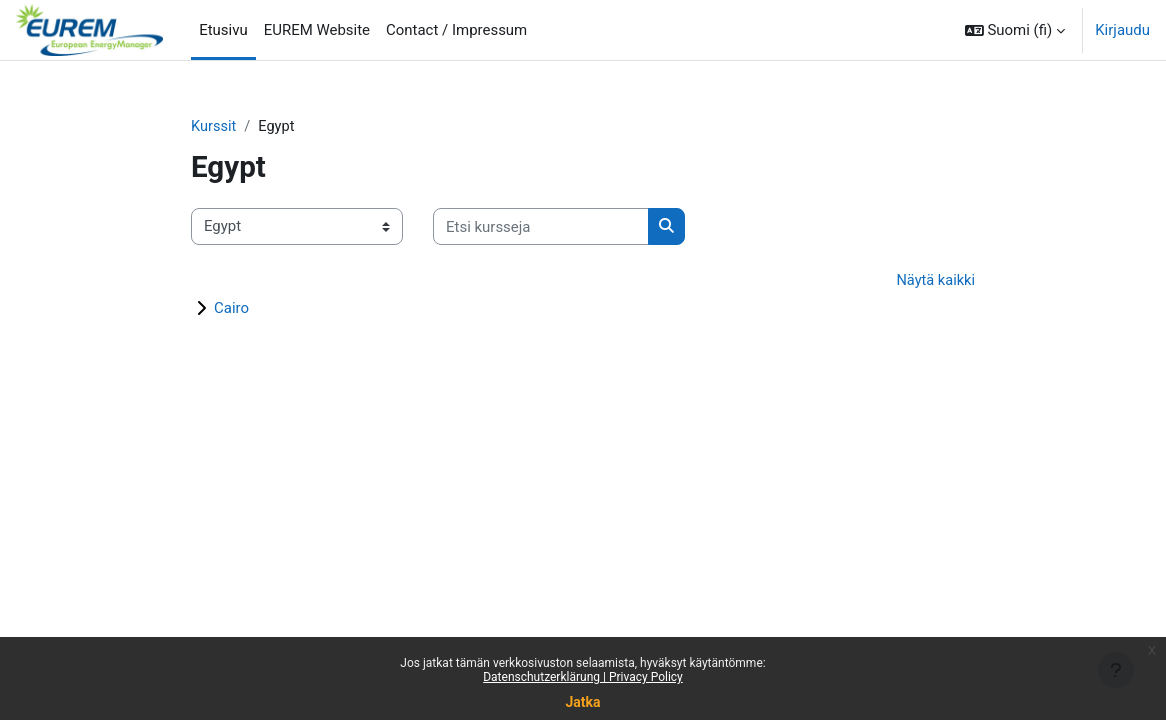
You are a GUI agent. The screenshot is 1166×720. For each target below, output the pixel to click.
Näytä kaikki (934, 281)
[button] (1015, 30)
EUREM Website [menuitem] (317, 30)
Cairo (231, 309)
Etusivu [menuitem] (223, 30)
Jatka (582, 702)
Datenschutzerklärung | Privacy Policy (583, 677)
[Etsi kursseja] (541, 227)
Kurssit (214, 127)
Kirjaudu (1122, 30)
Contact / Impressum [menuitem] (456, 30)
